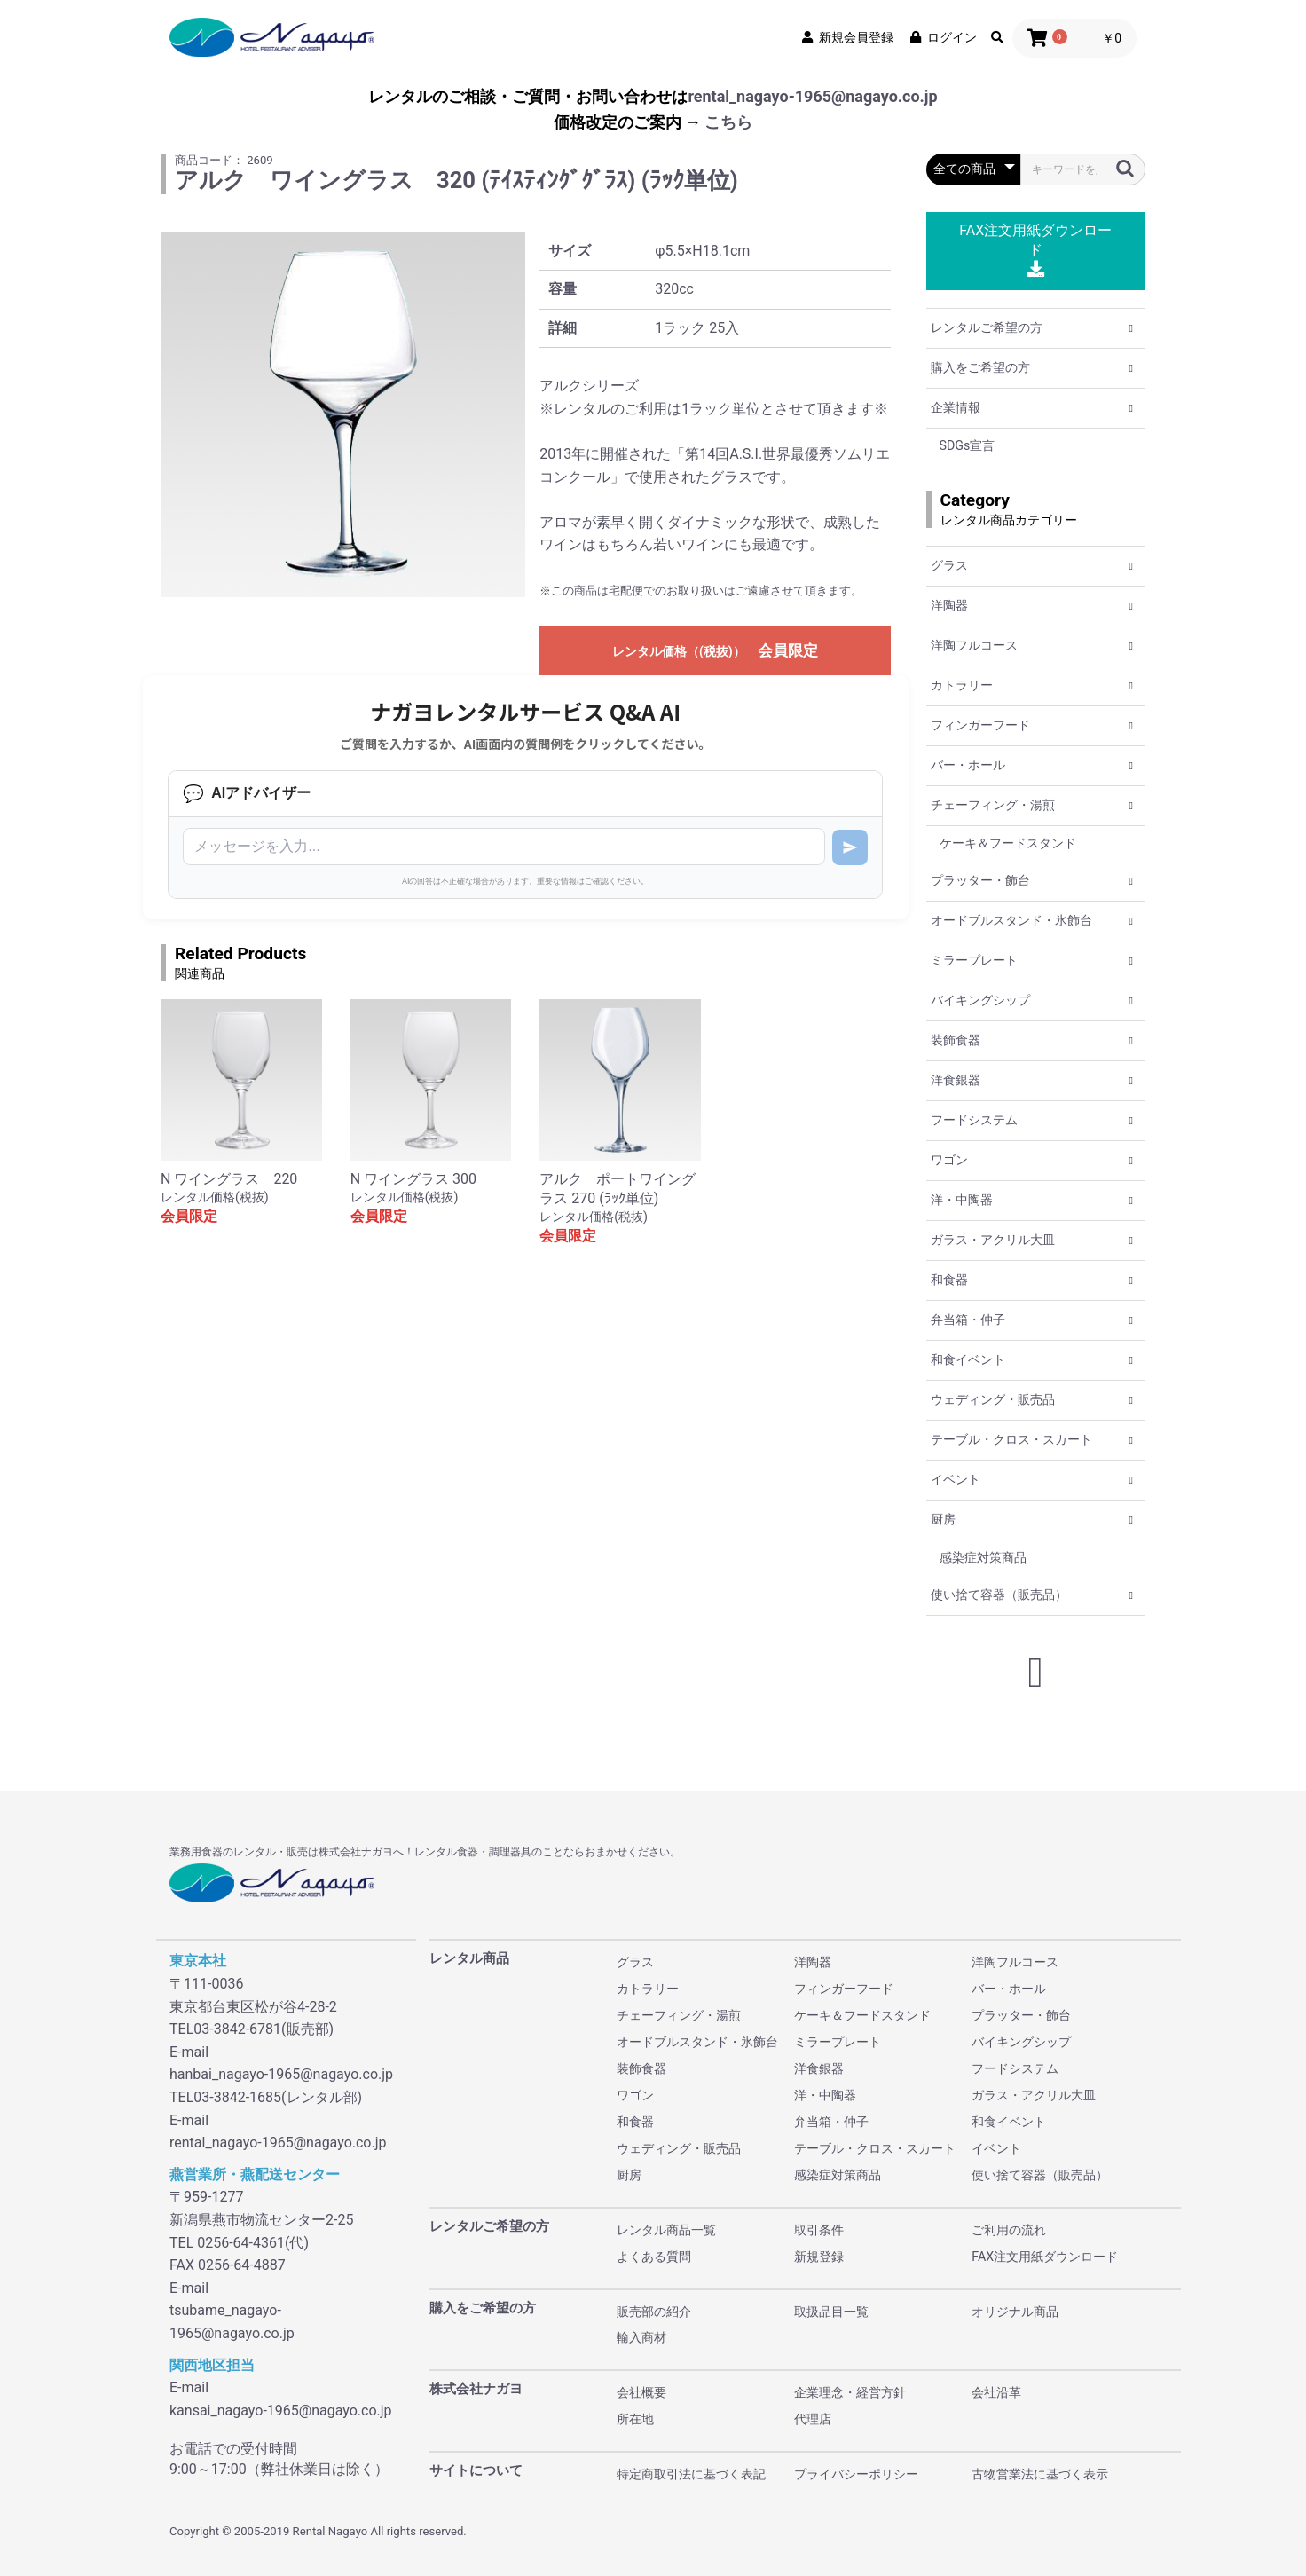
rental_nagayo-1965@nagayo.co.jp (812, 96)
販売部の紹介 (654, 2311)
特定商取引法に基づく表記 (691, 2474)
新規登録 (819, 2256)
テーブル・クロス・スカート (1011, 1439)
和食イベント (968, 1359)
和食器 (949, 1279)
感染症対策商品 (983, 1557)
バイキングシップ (980, 1000)
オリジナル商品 (1015, 2311)
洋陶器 (949, 605)
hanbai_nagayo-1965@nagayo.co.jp (281, 2074)
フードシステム (974, 1120)
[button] (1131, 328)
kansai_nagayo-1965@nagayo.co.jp (280, 2410)
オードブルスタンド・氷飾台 (1011, 920)
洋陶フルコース (974, 645)
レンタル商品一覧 (666, 2230)
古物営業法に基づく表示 (1040, 2474)
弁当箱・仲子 (968, 1319)
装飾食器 (955, 1040)
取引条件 (819, 2230)
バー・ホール (968, 765)
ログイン (942, 37)
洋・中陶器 (962, 1200)
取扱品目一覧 (831, 2311)
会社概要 (641, 2392)
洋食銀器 (955, 1080)
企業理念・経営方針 (850, 2392)
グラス (949, 565)
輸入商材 (641, 2337)
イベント (955, 1479)
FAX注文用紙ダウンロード (1035, 250)
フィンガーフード (980, 725)
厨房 (943, 1519)
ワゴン (949, 1160)
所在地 (635, 2419)
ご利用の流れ (1009, 2230)
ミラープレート (974, 960)
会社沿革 (996, 2392)
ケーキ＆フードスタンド (1008, 843)
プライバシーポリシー (856, 2474)
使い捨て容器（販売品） (999, 1594)
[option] (343, 414)
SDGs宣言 (967, 445)
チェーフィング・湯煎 (993, 805)
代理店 (812, 2419)
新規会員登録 (846, 37)
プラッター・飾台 (980, 880)
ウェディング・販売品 (993, 1399)
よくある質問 (654, 2256)
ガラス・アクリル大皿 (993, 1240)
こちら (728, 122)
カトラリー (962, 685)
